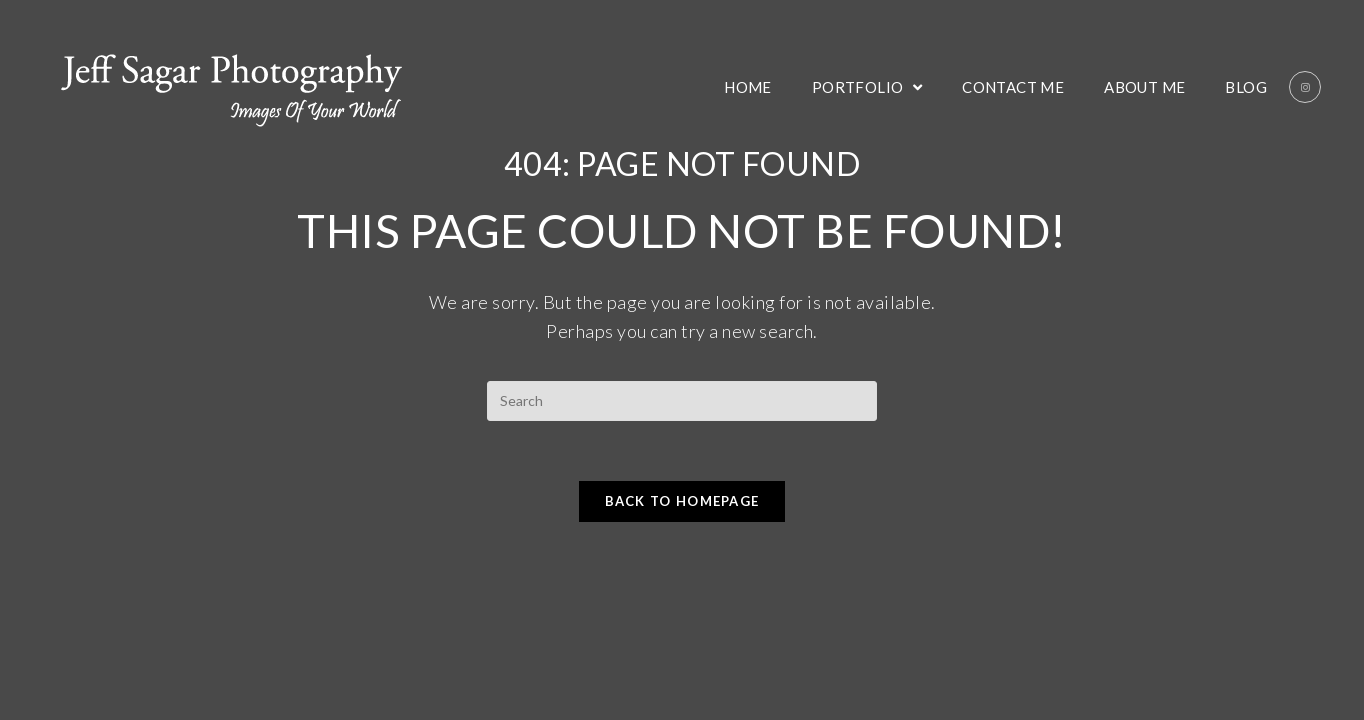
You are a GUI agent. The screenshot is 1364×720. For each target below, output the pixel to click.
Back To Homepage (682, 501)
